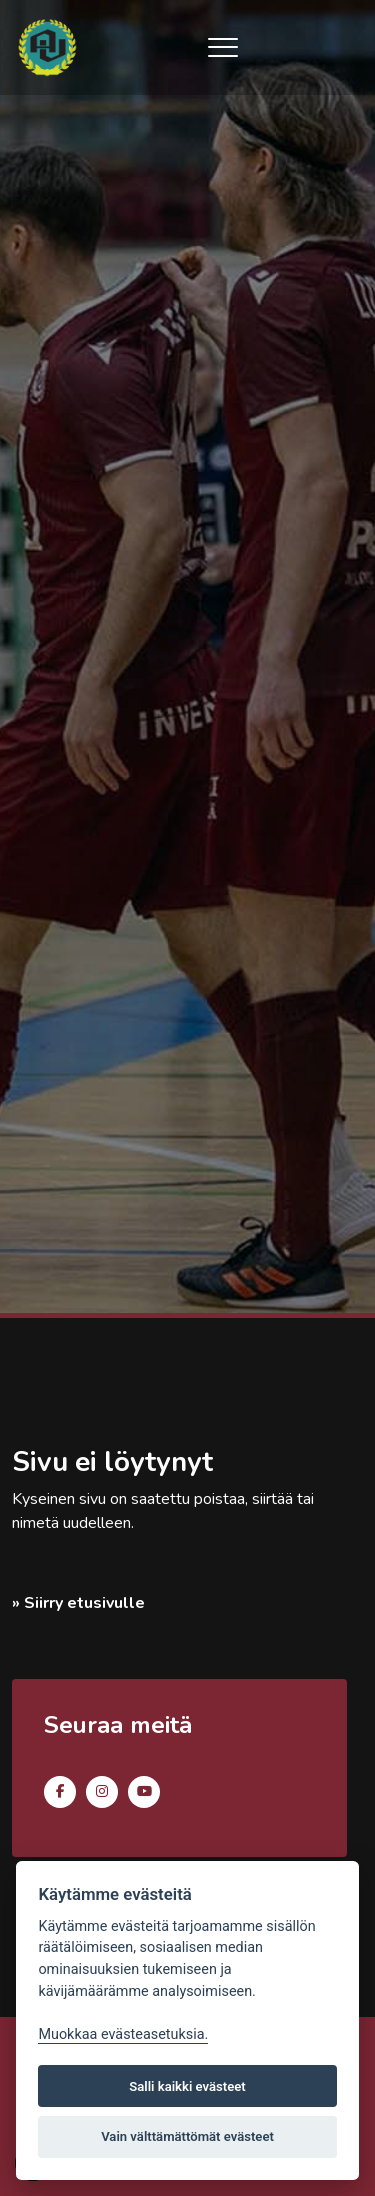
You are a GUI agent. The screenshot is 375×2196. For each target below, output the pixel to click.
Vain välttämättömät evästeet (187, 2136)
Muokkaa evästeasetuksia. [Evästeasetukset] (123, 2034)
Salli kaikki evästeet (187, 2086)
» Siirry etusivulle (78, 1603)
